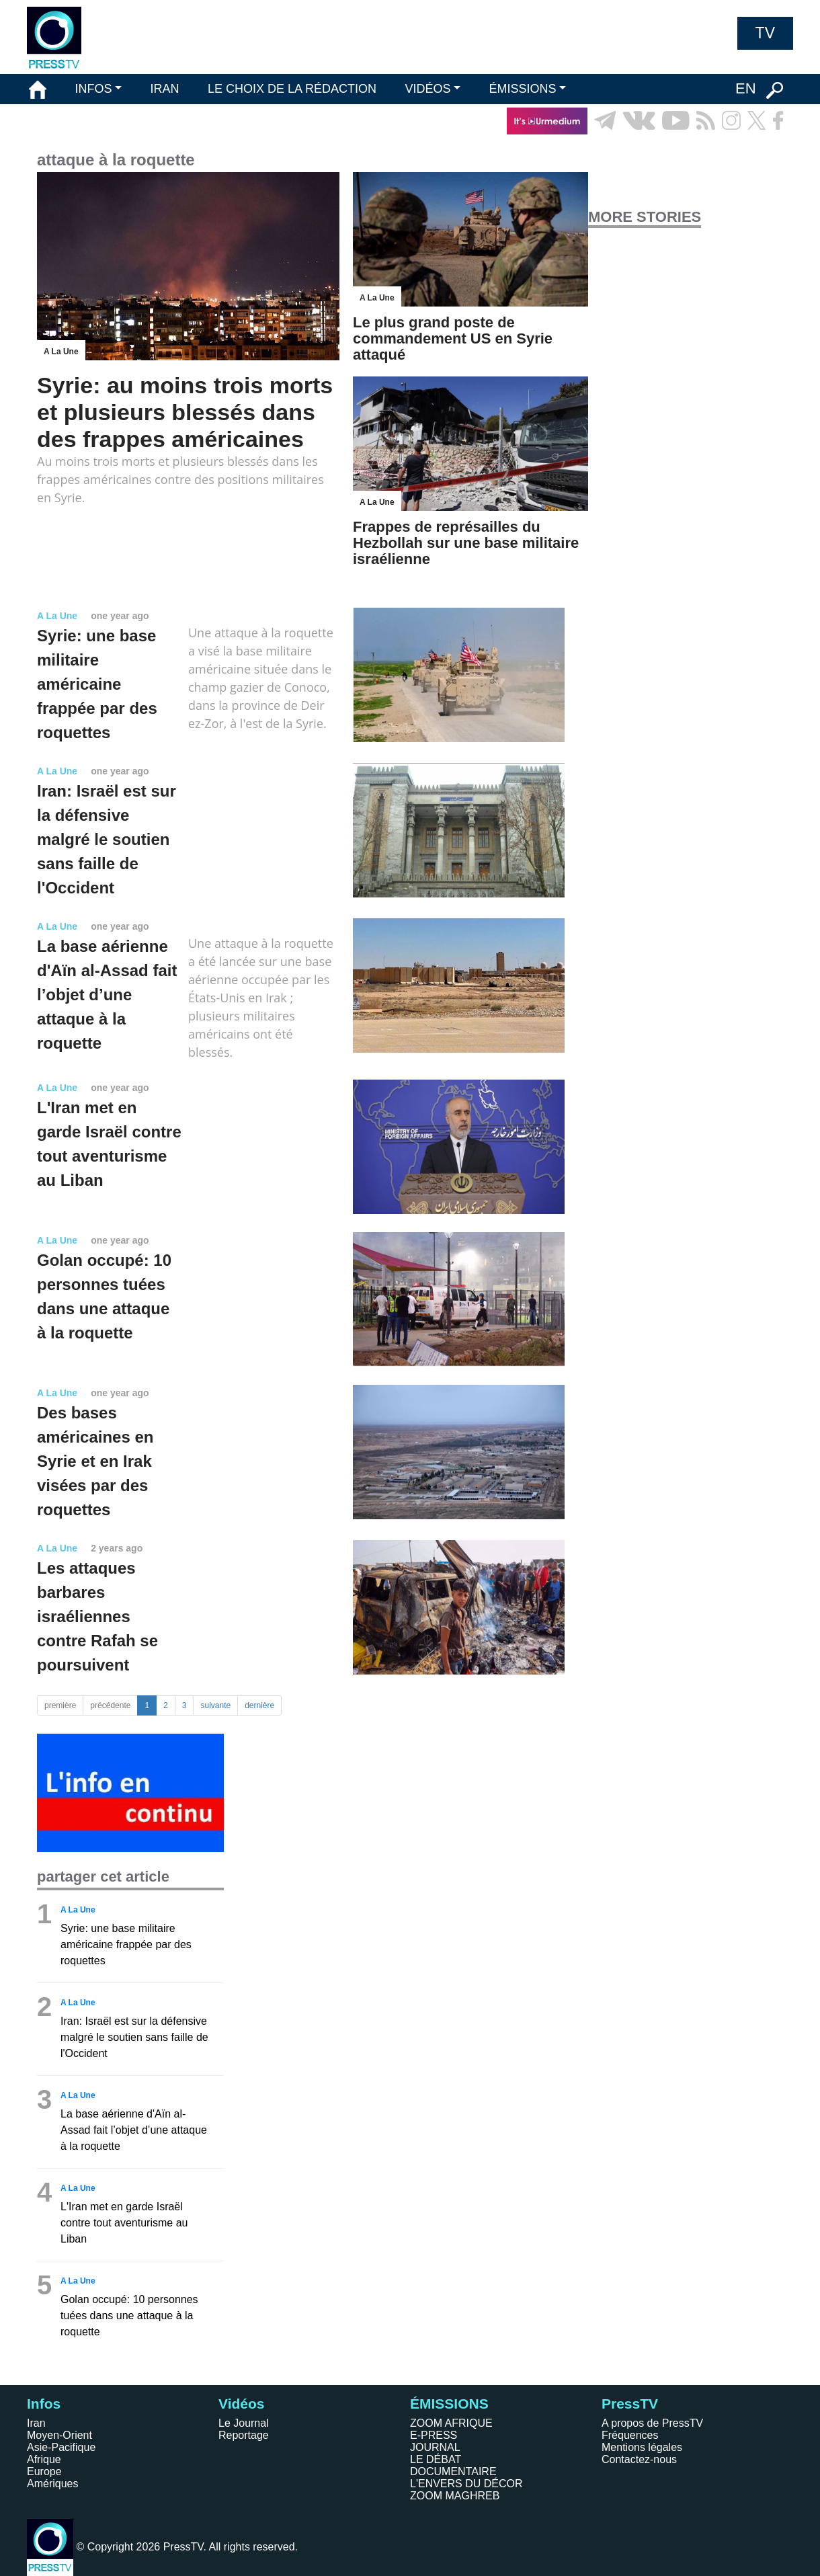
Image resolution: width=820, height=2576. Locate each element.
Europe (44, 2471)
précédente (110, 1705)
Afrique (44, 2459)
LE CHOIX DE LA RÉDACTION (292, 88)
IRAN (165, 88)
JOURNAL (435, 2447)
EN (745, 88)
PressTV (630, 2403)
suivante (215, 1705)
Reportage (243, 2435)
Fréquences (630, 2435)
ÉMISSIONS (523, 88)
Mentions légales (642, 2447)
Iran (36, 2423)
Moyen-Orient (59, 2435)
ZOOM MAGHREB (454, 2495)
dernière (259, 1705)
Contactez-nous (639, 2459)
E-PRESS (433, 2435)
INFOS (93, 88)
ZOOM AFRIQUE (451, 2423)
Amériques (52, 2483)
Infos (43, 2403)
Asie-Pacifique (61, 2447)
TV (765, 33)
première (60, 1705)
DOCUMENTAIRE (453, 2471)
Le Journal (243, 2423)
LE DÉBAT (435, 2459)
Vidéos (241, 2403)
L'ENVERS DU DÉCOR (466, 2483)
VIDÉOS (427, 88)
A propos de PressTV (652, 2423)
